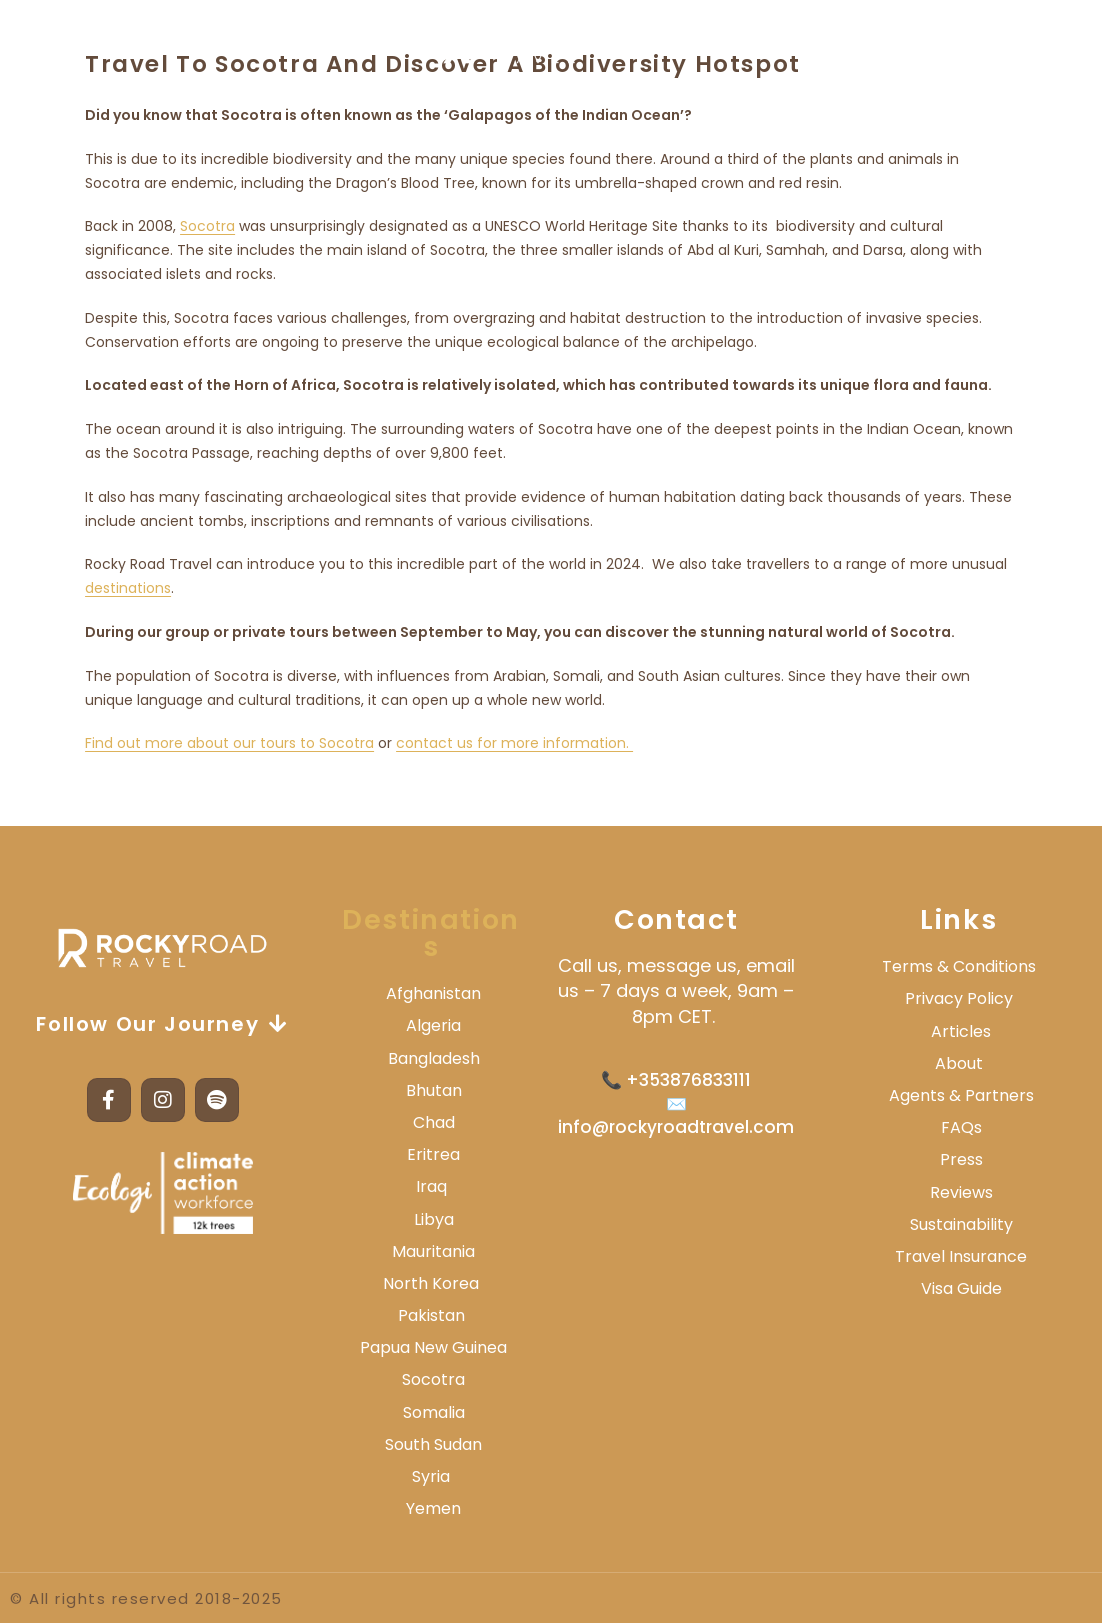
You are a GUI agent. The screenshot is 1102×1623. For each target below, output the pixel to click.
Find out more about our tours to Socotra (229, 743)
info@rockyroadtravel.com (676, 1127)
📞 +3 (625, 1080)
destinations (128, 588)
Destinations (431, 933)
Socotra (207, 226)
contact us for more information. (514, 743)
